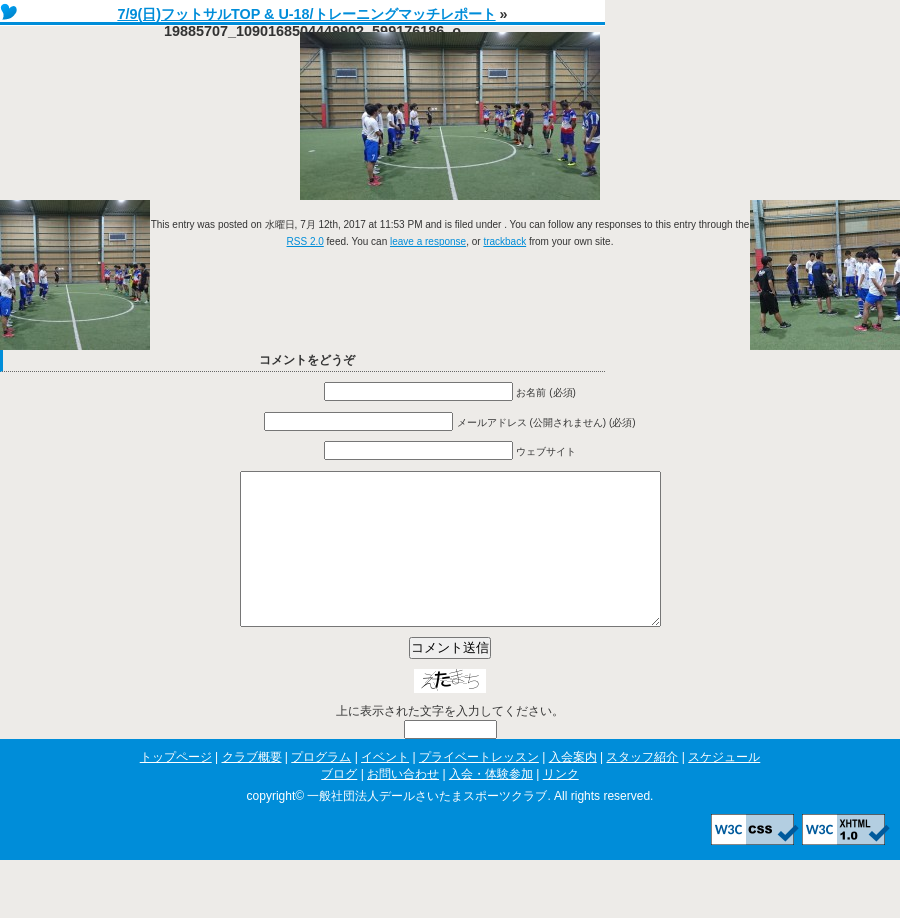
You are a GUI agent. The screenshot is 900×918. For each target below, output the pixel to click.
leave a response (428, 241)
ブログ (339, 804)
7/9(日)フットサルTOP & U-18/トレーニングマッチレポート (306, 14)
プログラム (321, 787)
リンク (561, 804)
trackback (504, 241)
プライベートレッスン (479, 787)
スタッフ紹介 (642, 787)
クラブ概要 (252, 787)
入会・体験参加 (491, 804)
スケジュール (724, 787)
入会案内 (573, 787)
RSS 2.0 (305, 241)
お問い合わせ (403, 804)
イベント (385, 787)
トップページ (176, 787)
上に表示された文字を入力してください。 (450, 741)
